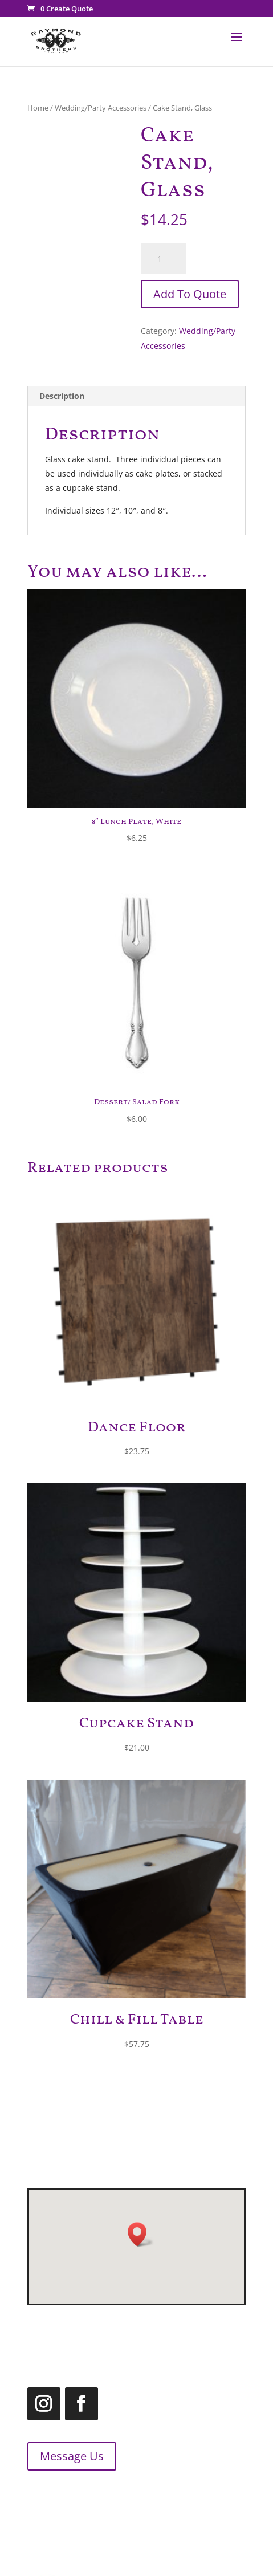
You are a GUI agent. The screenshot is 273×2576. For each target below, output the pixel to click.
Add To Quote (189, 294)
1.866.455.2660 (108, 2509)
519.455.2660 (74, 2494)
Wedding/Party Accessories (100, 108)
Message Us (63, 2456)
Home (37, 108)
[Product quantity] (163, 259)
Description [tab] (61, 395)
